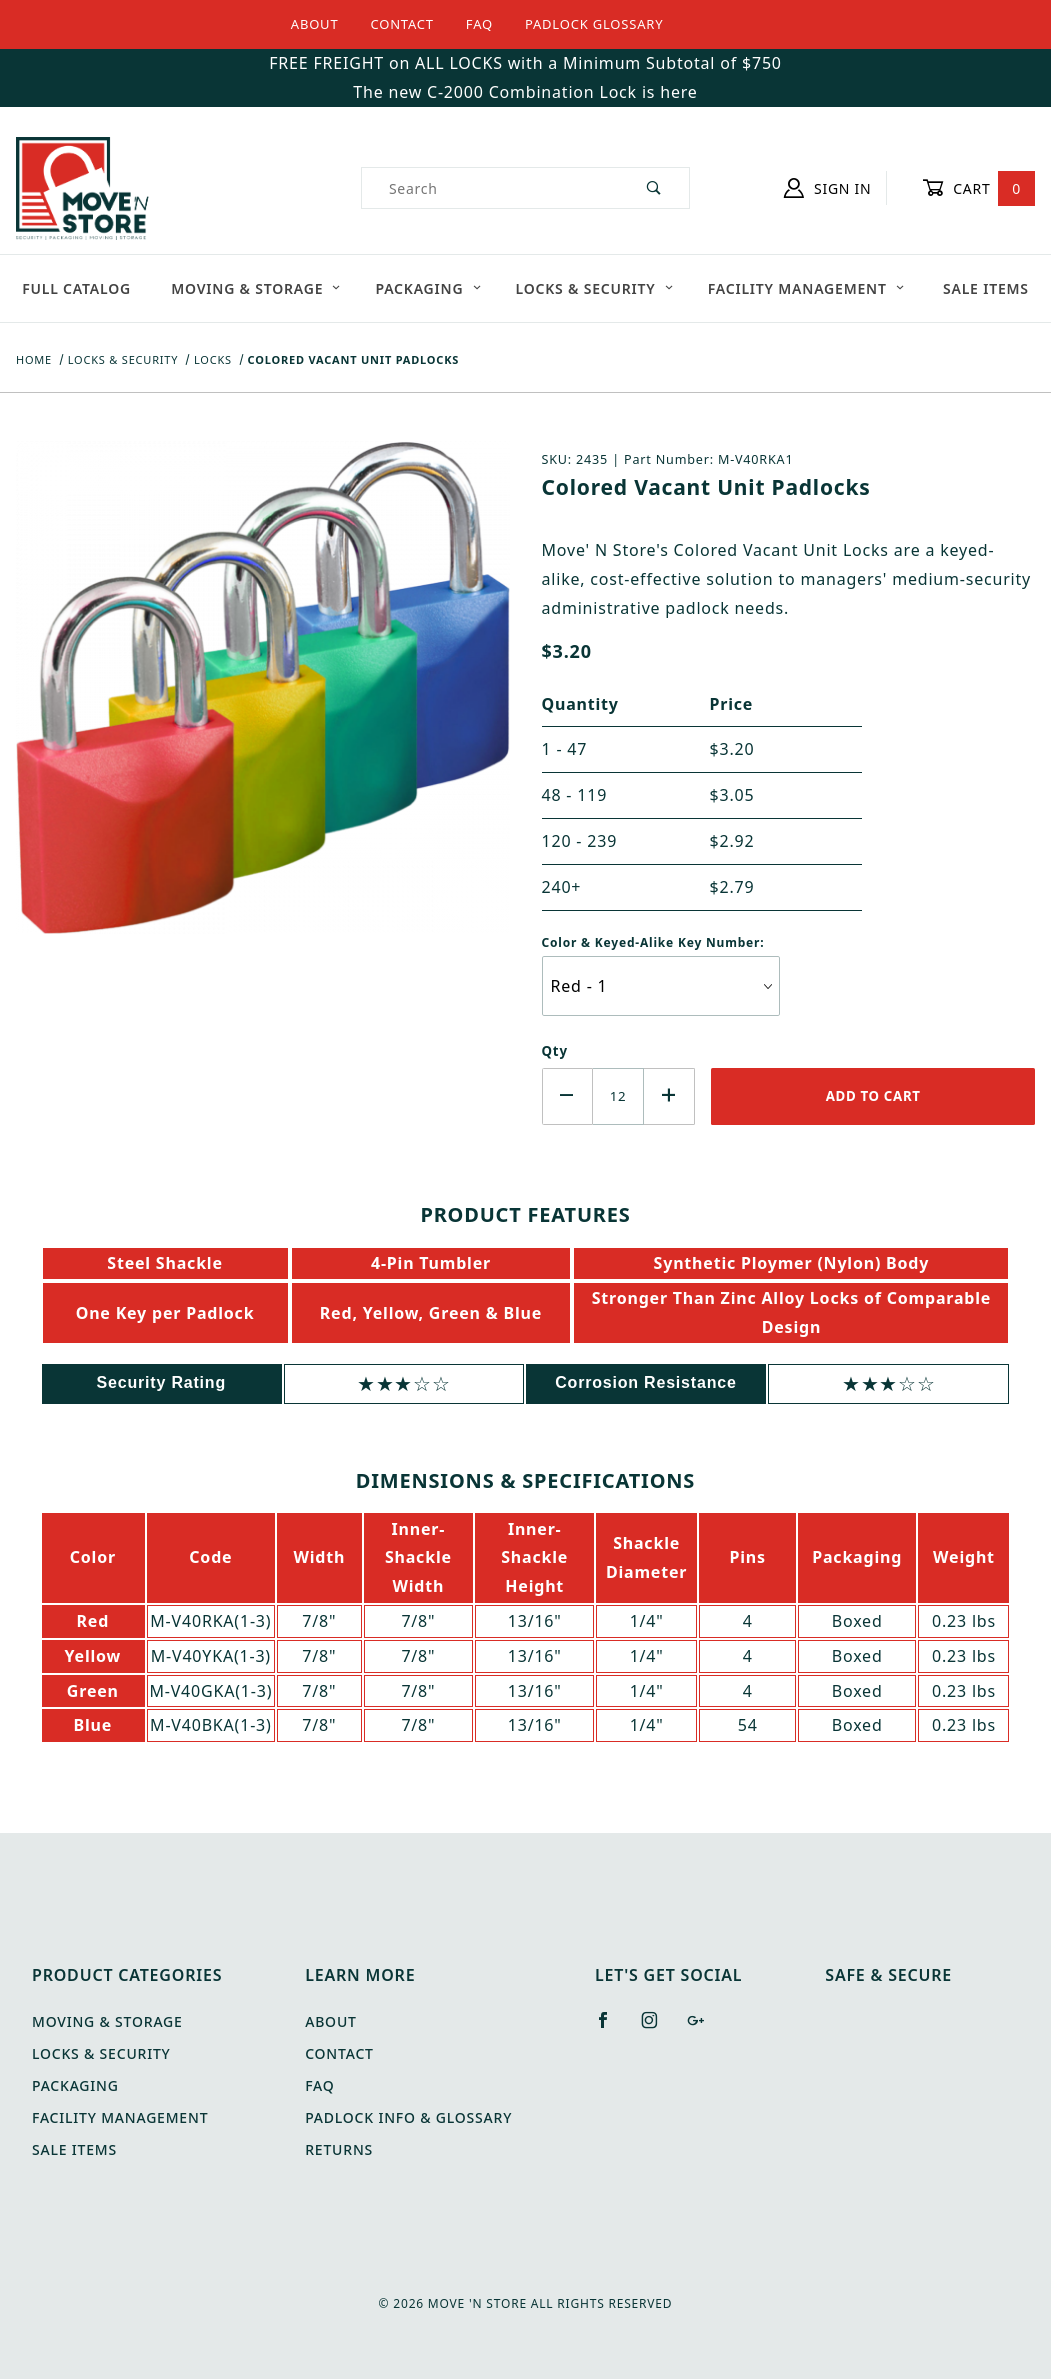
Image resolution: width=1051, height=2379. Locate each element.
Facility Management (806, 288)
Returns (339, 2149)
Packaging (428, 288)
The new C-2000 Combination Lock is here (525, 92)
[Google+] (704, 2028)
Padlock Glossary (594, 24)
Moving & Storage (256, 288)
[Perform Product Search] (654, 188)
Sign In (827, 188)
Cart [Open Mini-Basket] (978, 188)
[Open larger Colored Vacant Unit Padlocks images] (263, 702)
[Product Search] (491, 188)
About (315, 24)
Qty (555, 1051)
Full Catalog (76, 288)
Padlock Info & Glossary (408, 2117)
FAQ (479, 24)
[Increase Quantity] (669, 1096)
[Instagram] (658, 2028)
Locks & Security (595, 288)
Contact (401, 24)
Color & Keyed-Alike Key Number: (653, 942)
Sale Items (986, 288)
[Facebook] (611, 2028)
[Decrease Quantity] (567, 1096)
